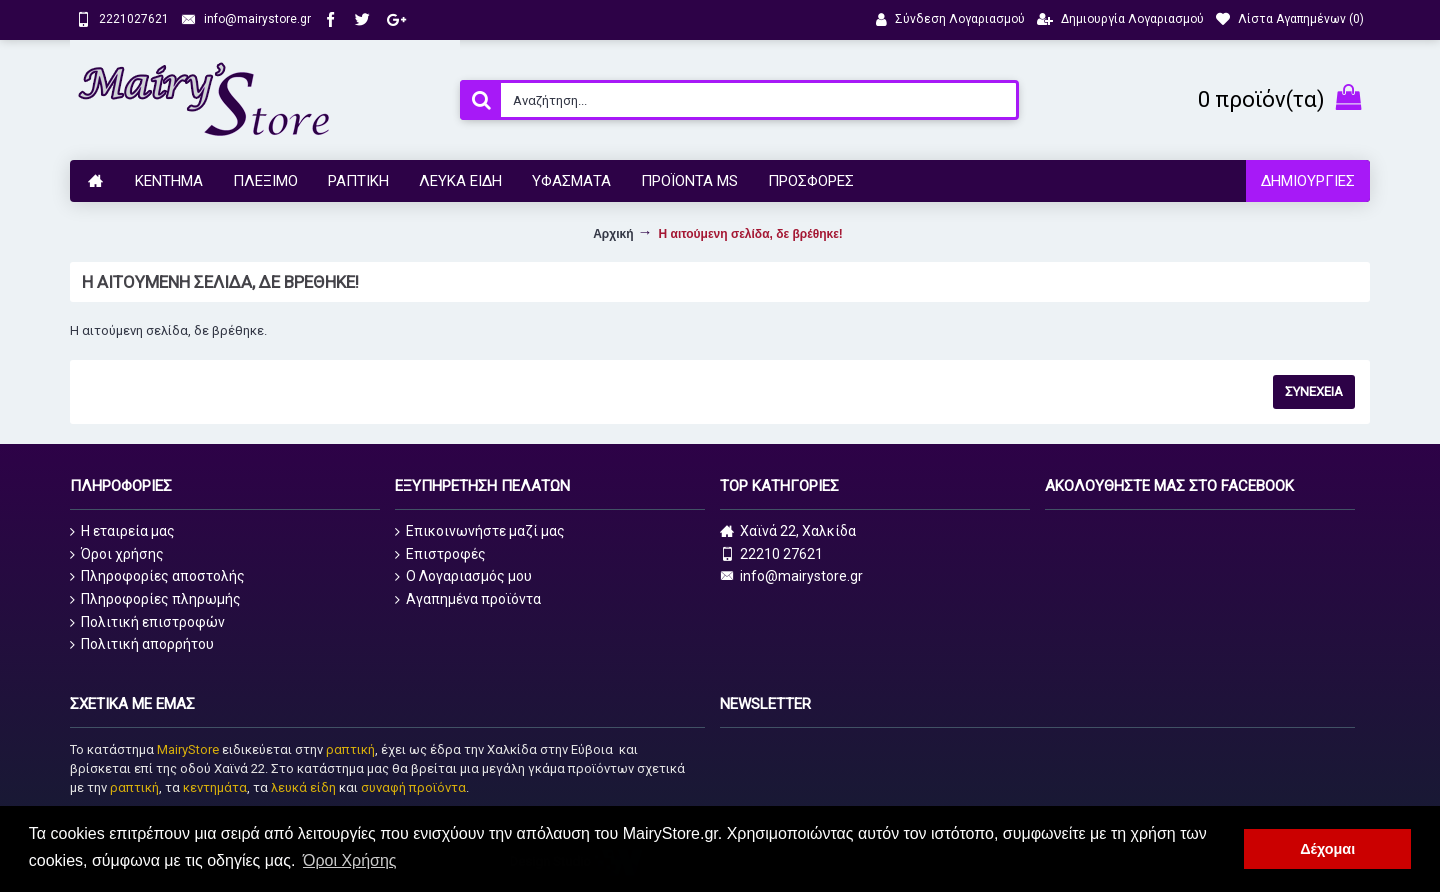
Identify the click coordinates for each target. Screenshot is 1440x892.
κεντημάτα (215, 787)
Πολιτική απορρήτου (142, 644)
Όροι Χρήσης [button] (350, 860)
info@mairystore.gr (791, 576)
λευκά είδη (303, 787)
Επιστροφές (440, 554)
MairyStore (188, 749)
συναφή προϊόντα (413, 787)
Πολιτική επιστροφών (147, 622)
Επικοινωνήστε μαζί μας (480, 531)
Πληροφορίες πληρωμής (155, 599)
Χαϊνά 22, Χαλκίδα (788, 531)
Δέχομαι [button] (1327, 849)
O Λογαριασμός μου (463, 576)
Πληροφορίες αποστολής (157, 576)
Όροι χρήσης (117, 554)
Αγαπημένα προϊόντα (468, 599)
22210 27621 (771, 554)
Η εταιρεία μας (122, 531)
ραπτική (350, 749)
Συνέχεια (1314, 391)
